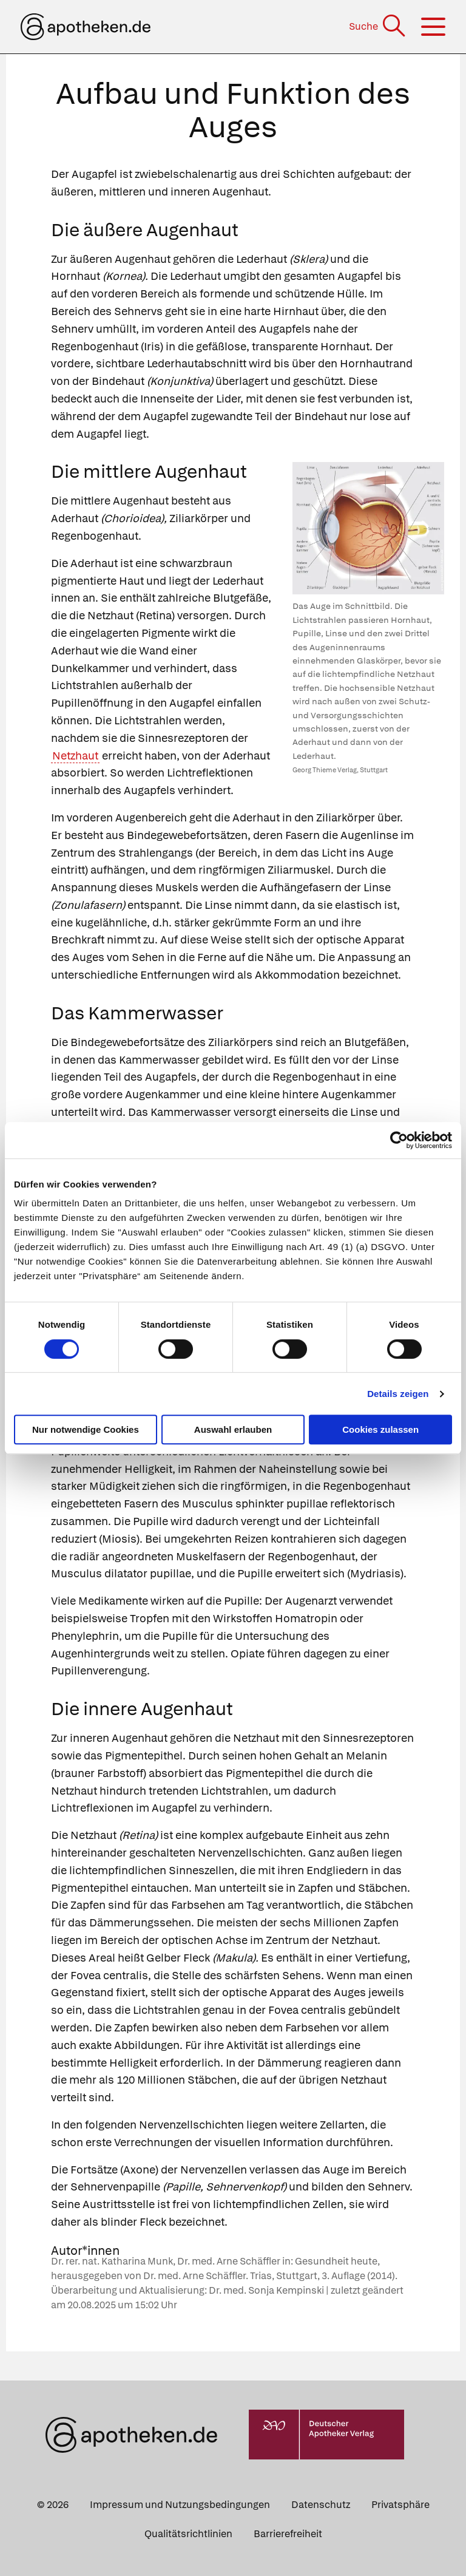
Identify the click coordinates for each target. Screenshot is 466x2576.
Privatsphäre (400, 2504)
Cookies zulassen (380, 1429)
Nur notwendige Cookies (85, 1429)
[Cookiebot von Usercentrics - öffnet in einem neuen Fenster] (399, 1140)
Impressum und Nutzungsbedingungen (180, 2504)
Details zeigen (397, 1393)
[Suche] (378, 26)
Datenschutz (320, 2504)
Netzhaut (75, 756)
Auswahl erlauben (233, 1429)
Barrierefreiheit (288, 2533)
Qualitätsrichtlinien (188, 2533)
